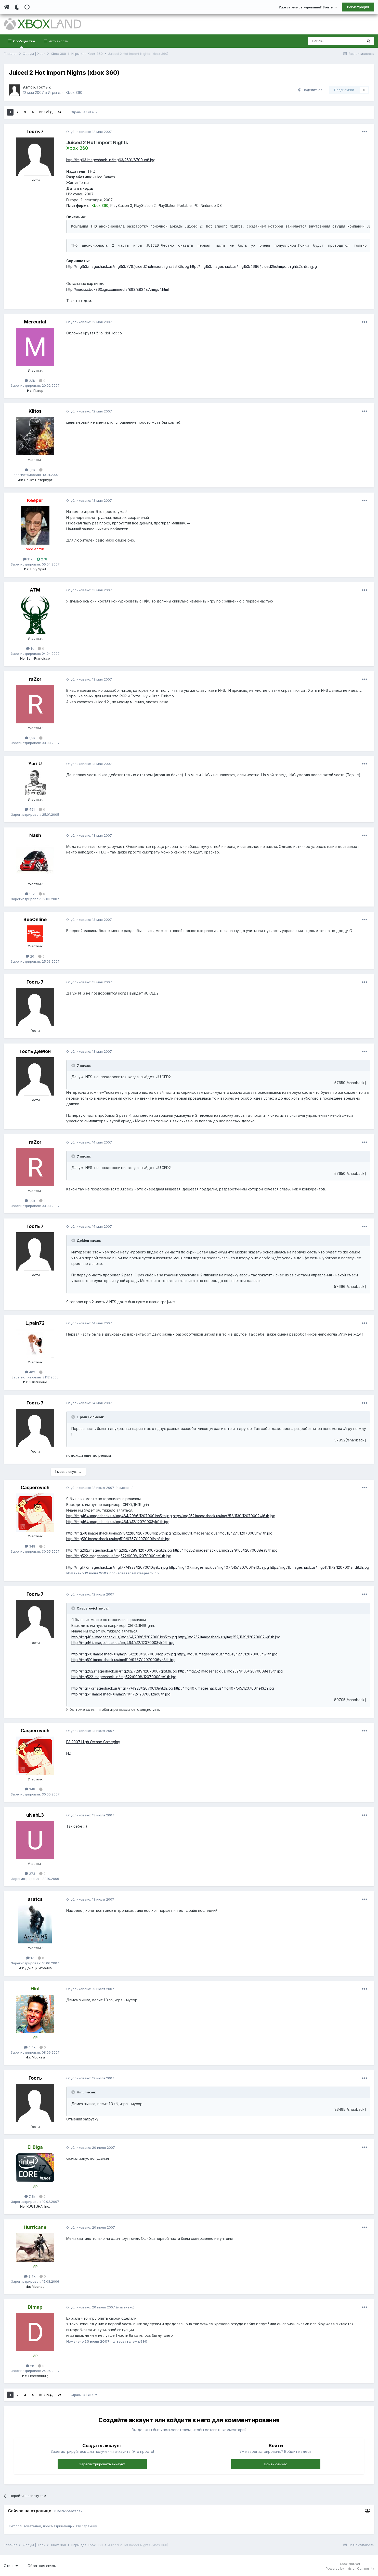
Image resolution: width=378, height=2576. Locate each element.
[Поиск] (335, 41)
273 (30, 1873)
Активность (58, 41)
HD (68, 1753)
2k (30, 2366)
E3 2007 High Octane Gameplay (93, 1742)
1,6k (30, 470)
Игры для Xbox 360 (65, 92)
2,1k (30, 381)
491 (30, 809)
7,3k (29, 2196)
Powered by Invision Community (350, 2568)
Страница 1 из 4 (84, 112)
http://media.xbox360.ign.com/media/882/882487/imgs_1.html (117, 289)
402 (30, 1372)
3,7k (29, 2276)
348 (30, 1546)
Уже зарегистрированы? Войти (308, 7)
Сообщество (23, 43)
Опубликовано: (89, 132)
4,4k (29, 2047)
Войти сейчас (275, 2464)
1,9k (30, 738)
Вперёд (46, 112)
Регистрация (358, 7)
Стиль (11, 2566)
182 (30, 894)
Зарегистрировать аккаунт (102, 2464)
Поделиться (310, 90)
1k (30, 648)
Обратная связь (42, 2566)
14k (28, 559)
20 (30, 956)
